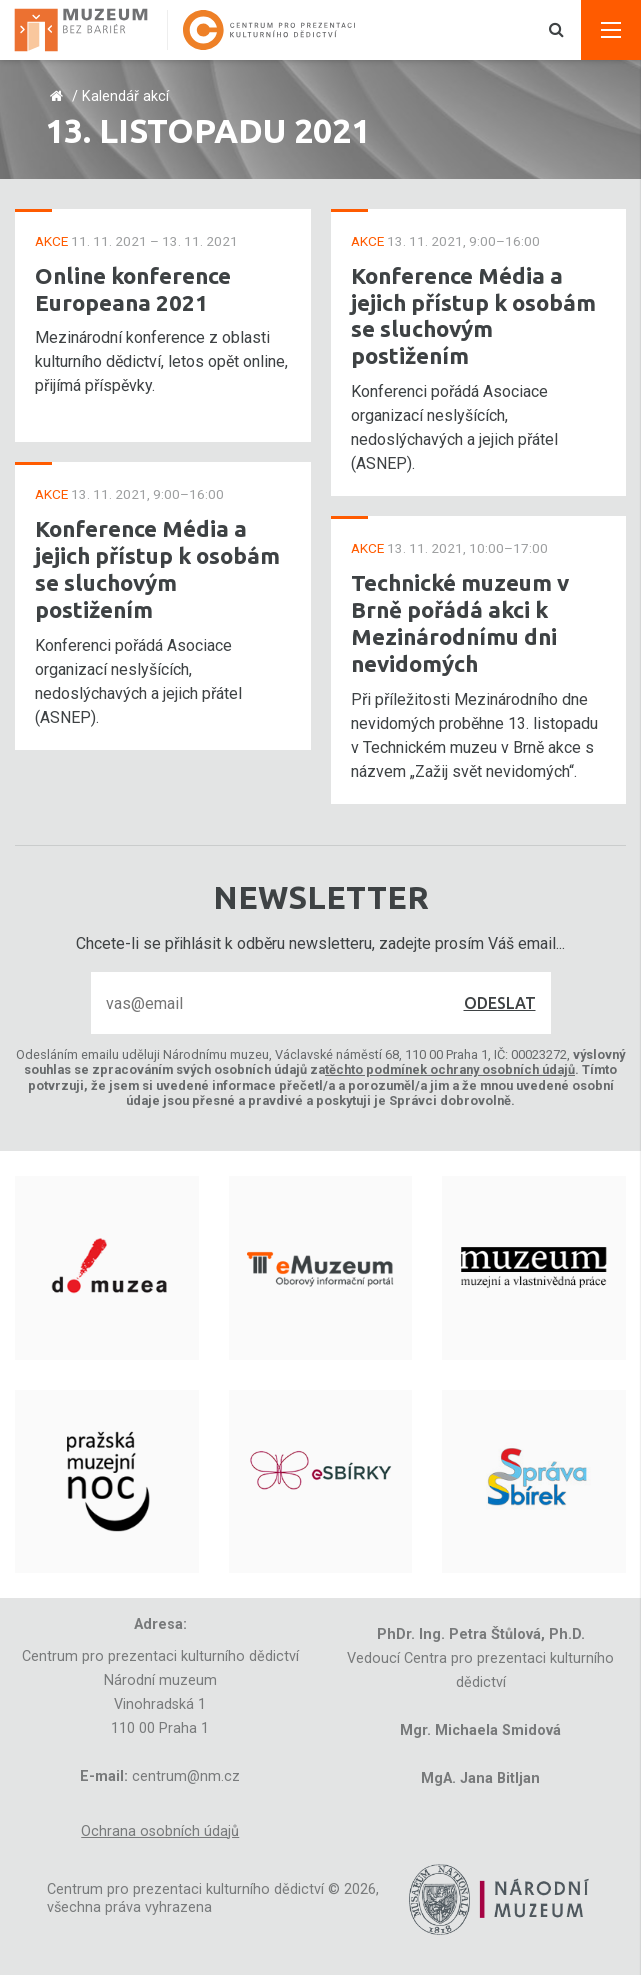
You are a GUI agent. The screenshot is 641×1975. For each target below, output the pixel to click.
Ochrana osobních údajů (160, 1831)
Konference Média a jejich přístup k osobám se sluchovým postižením (157, 569)
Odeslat (500, 1003)
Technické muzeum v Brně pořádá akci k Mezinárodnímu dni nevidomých (460, 623)
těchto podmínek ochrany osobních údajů (450, 1069)
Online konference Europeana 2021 (133, 289)
